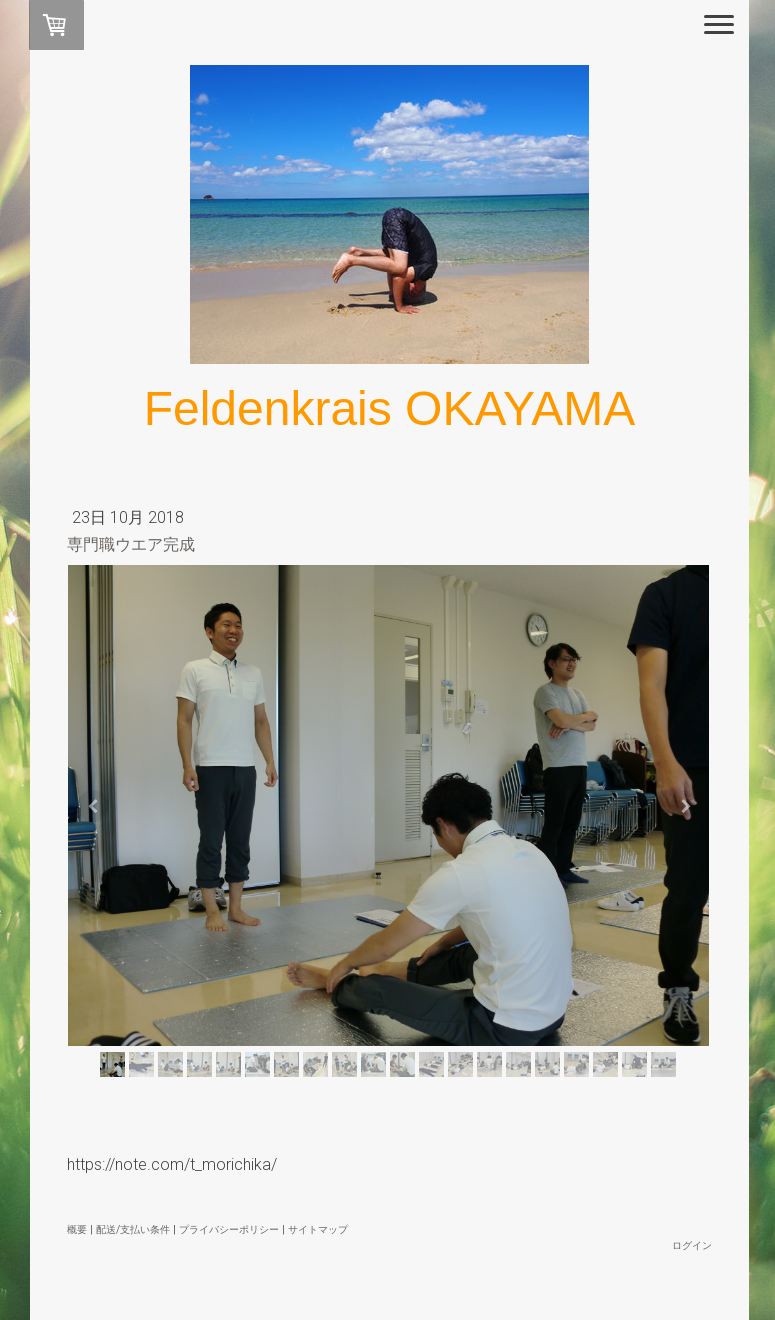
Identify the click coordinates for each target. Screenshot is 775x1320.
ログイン (692, 1245)
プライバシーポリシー (229, 1229)
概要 (77, 1229)
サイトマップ (318, 1229)
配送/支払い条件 (133, 1229)
